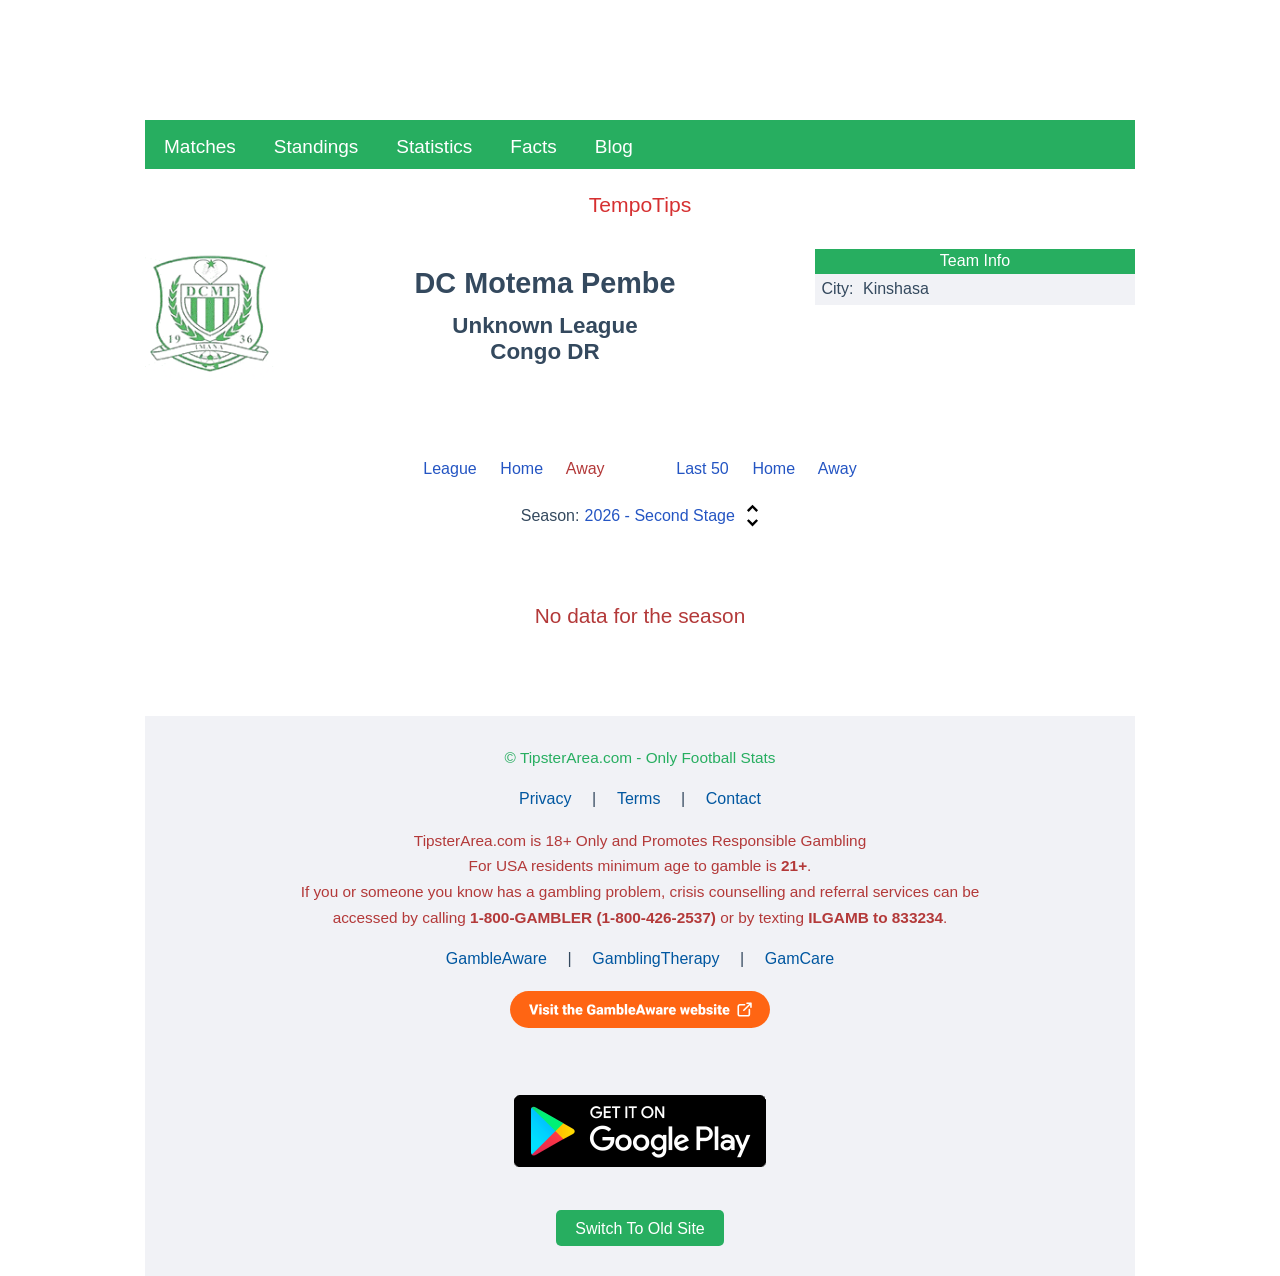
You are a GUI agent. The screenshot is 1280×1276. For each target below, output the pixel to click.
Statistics (434, 146)
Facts (533, 146)
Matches (200, 146)
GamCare (799, 958)
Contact (733, 798)
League (449, 468)
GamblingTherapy (655, 958)
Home (521, 468)
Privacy (545, 798)
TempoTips (640, 204)
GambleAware (496, 958)
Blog (614, 146)
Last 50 (702, 468)
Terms (639, 798)
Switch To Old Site (640, 1227)
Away (837, 468)
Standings (316, 146)
